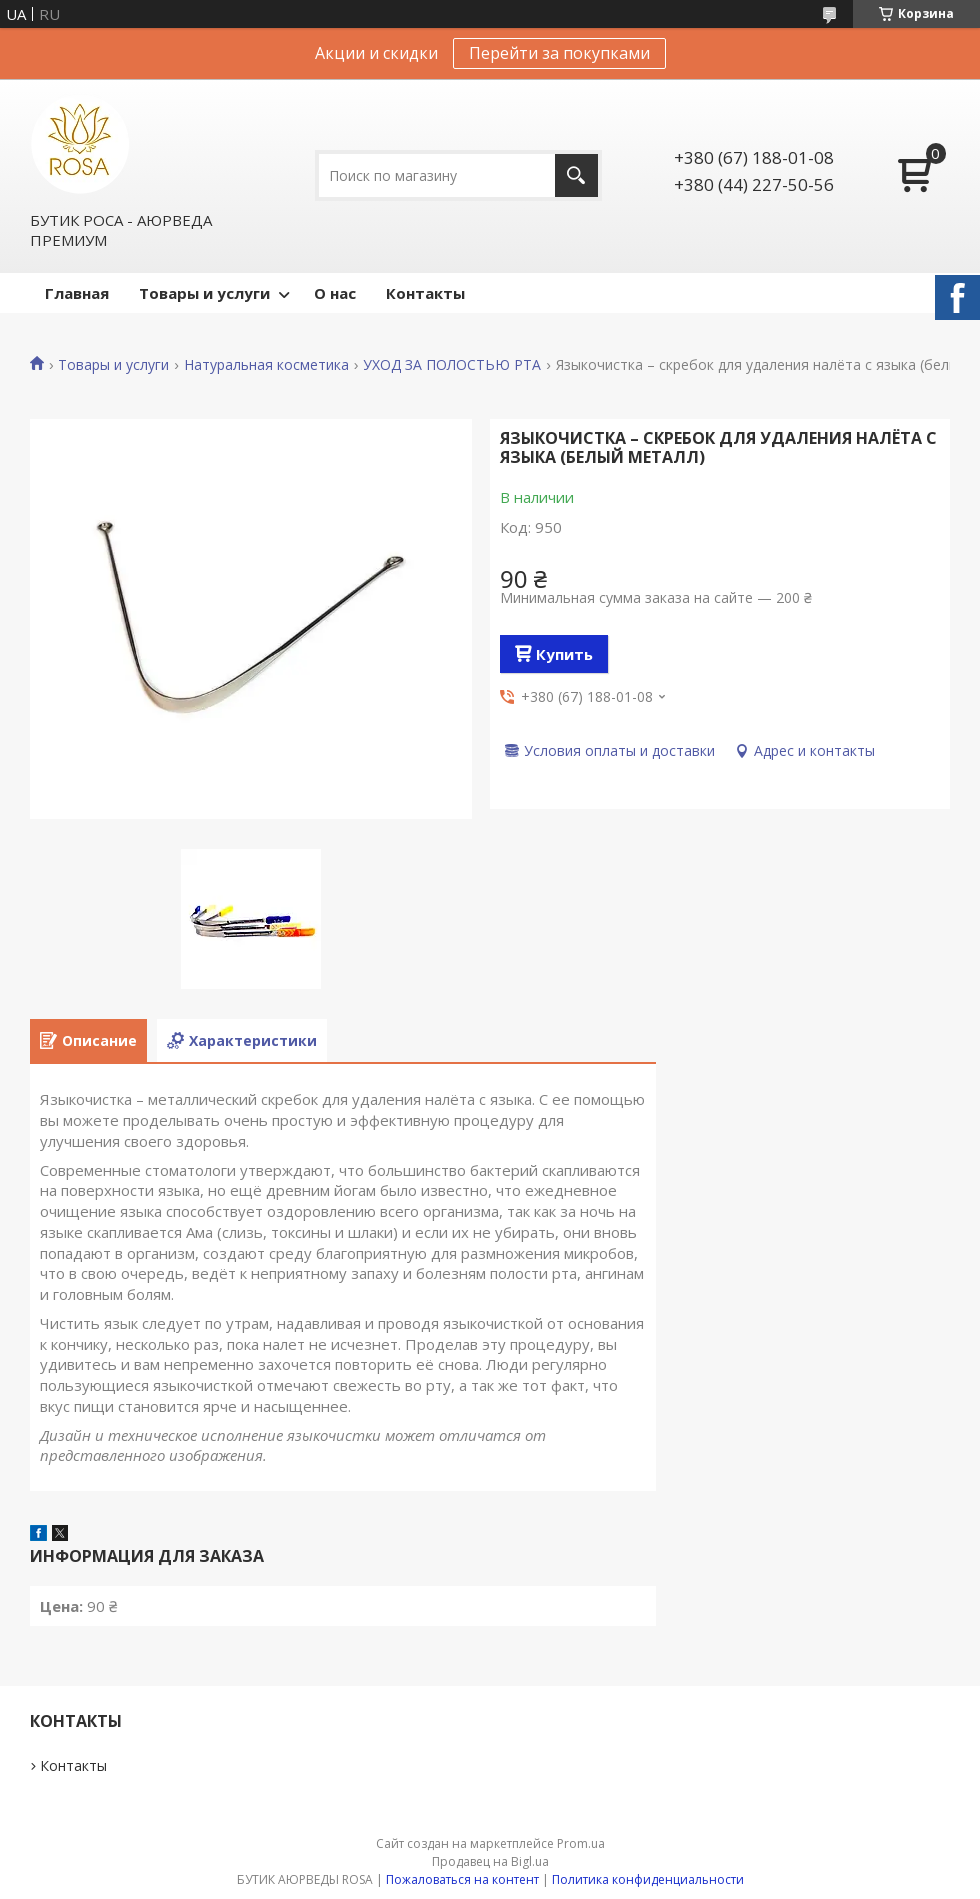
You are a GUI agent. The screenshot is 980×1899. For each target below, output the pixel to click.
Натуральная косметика (266, 365)
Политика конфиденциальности (648, 1879)
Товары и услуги (204, 293)
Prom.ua (581, 1843)
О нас (335, 293)
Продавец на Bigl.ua (490, 1861)
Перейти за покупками (559, 53)
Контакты (425, 293)
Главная (77, 293)
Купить (564, 654)
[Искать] (576, 175)
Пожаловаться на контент (462, 1879)
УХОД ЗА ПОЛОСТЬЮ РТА (452, 365)
